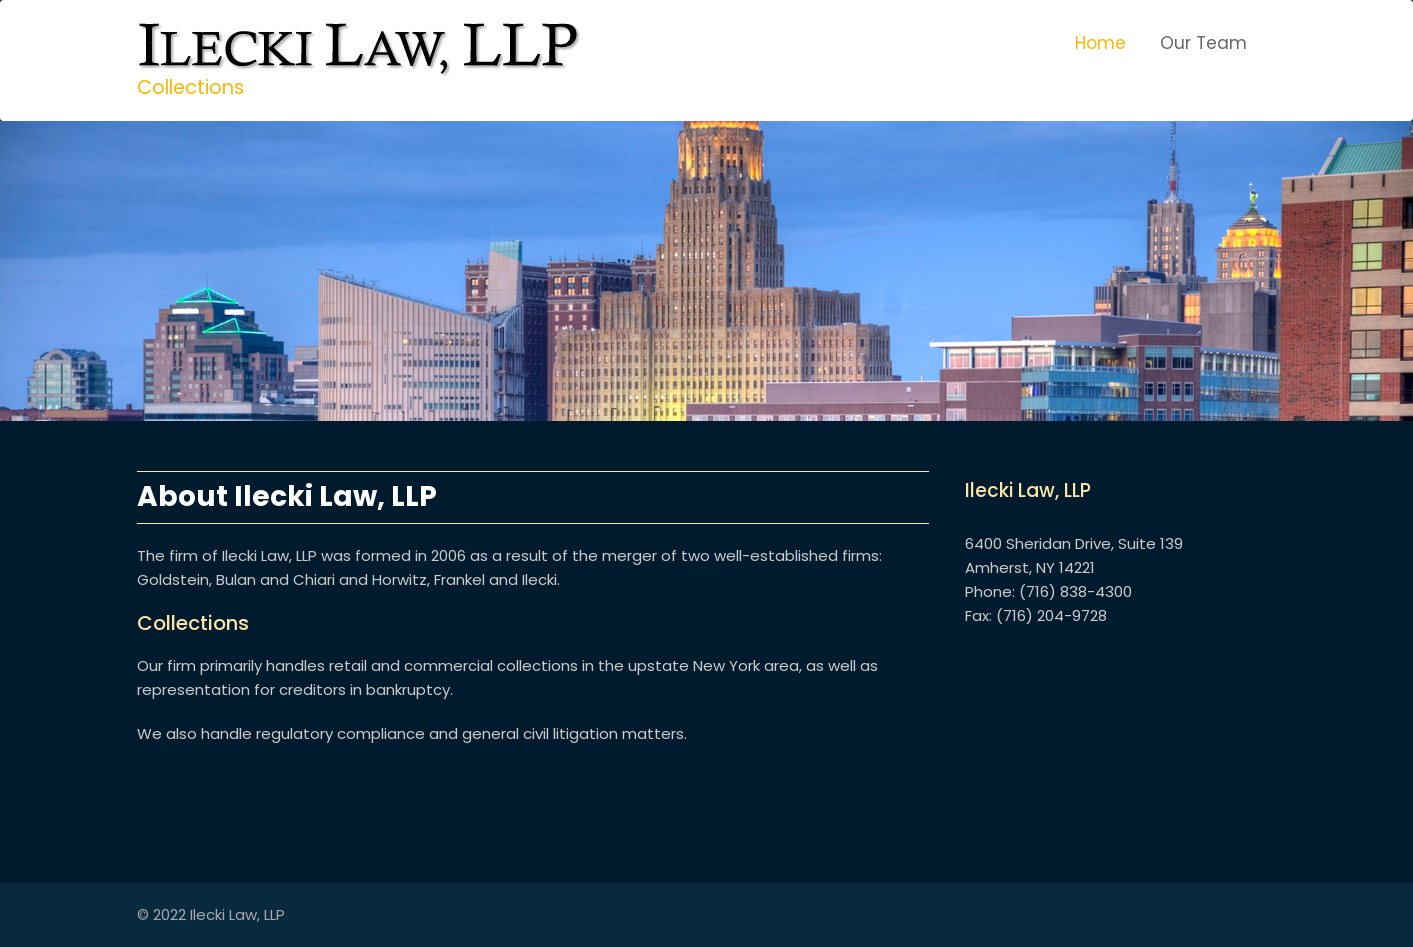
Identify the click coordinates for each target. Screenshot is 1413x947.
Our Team (1203, 43)
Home (1100, 43)
